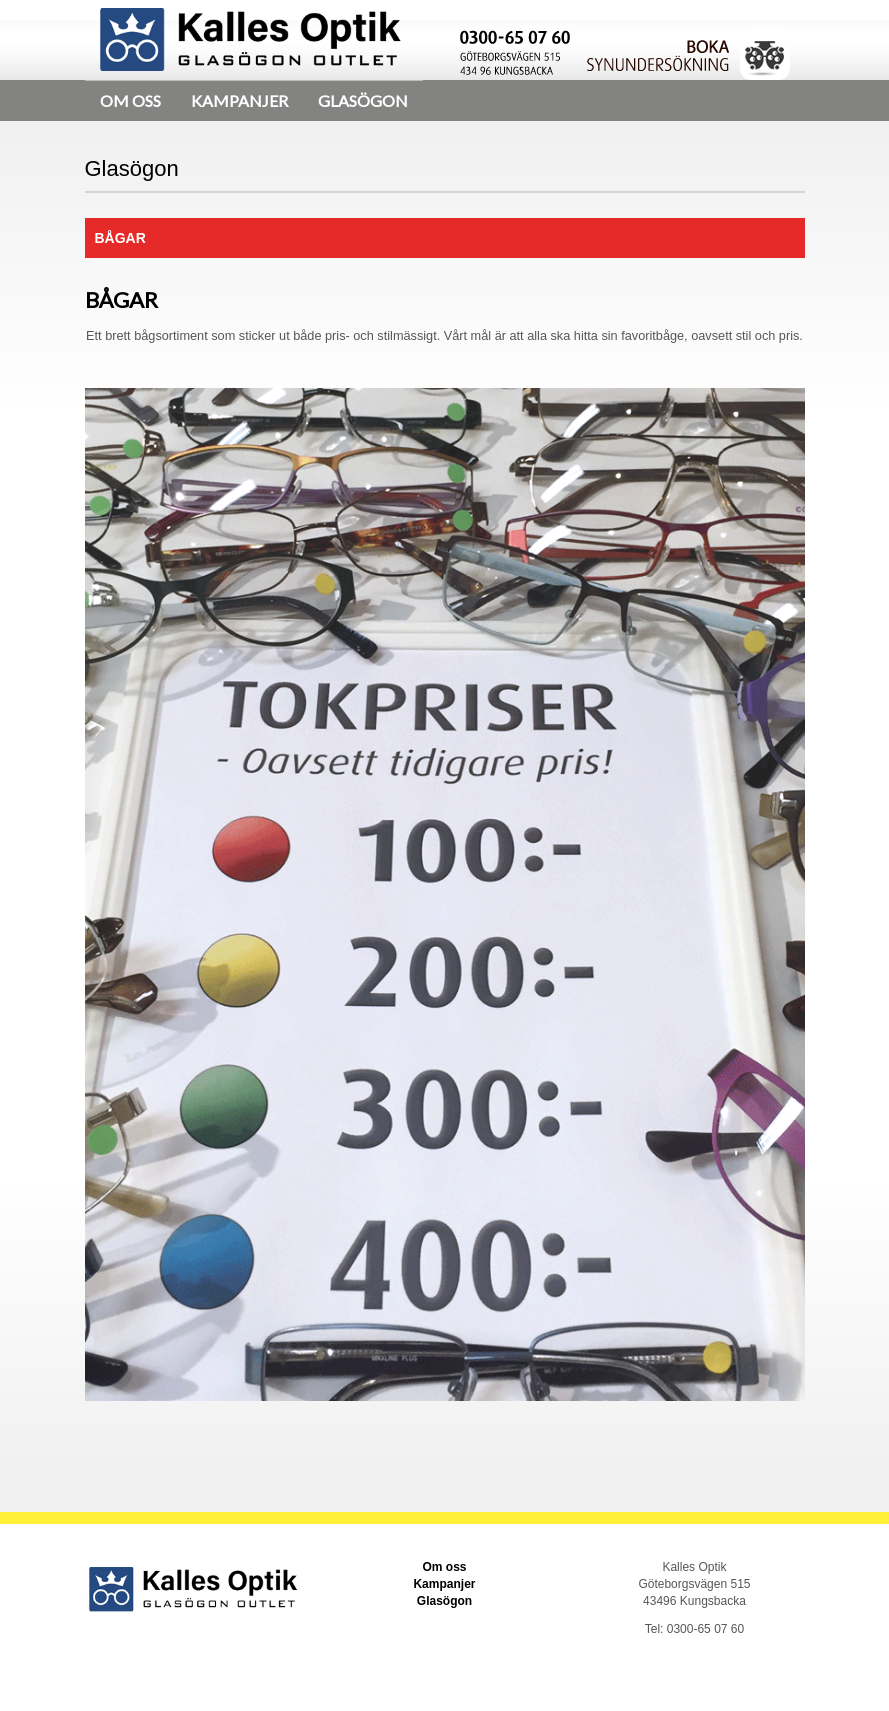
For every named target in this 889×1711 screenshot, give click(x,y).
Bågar (120, 238)
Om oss (130, 100)
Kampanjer (239, 100)
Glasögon (363, 100)
